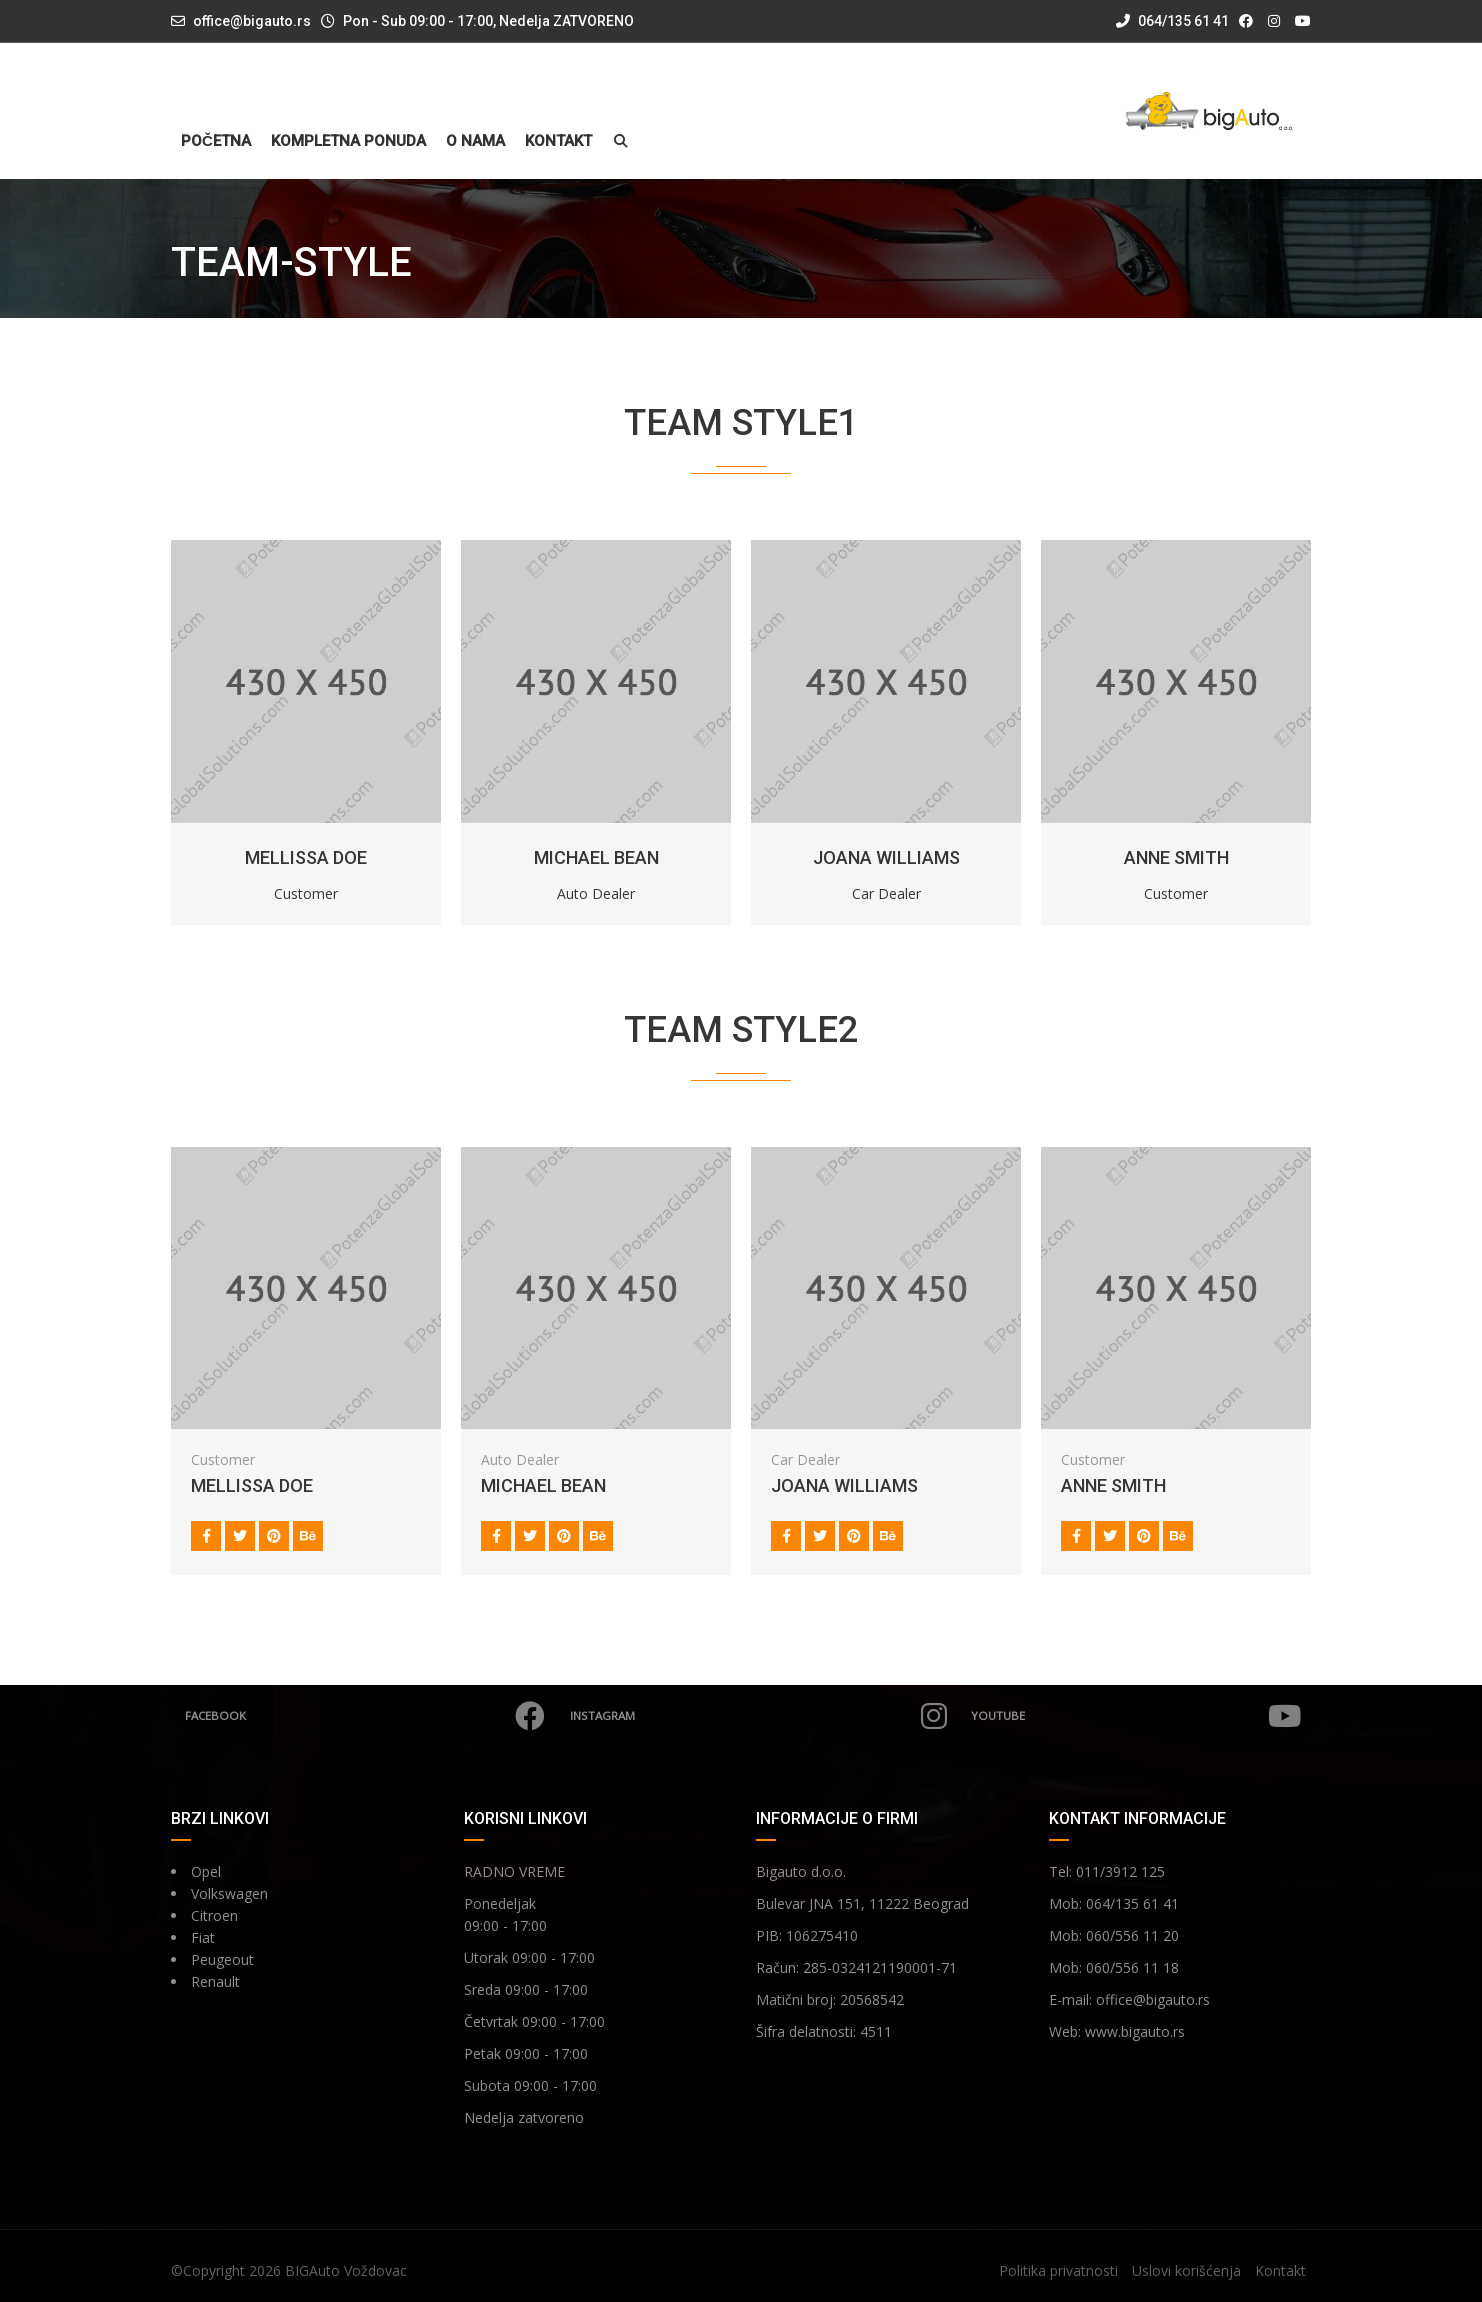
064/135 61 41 (1172, 21)
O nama (475, 141)
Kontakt (558, 141)
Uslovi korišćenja (1186, 2270)
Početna (216, 141)
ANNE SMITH (1176, 857)
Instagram (758, 1716)
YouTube (1136, 1716)
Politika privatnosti (1058, 2270)
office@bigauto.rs (252, 21)
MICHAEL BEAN (596, 857)
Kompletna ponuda (348, 141)
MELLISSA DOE (306, 857)
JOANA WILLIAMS (886, 857)
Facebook (365, 1716)
